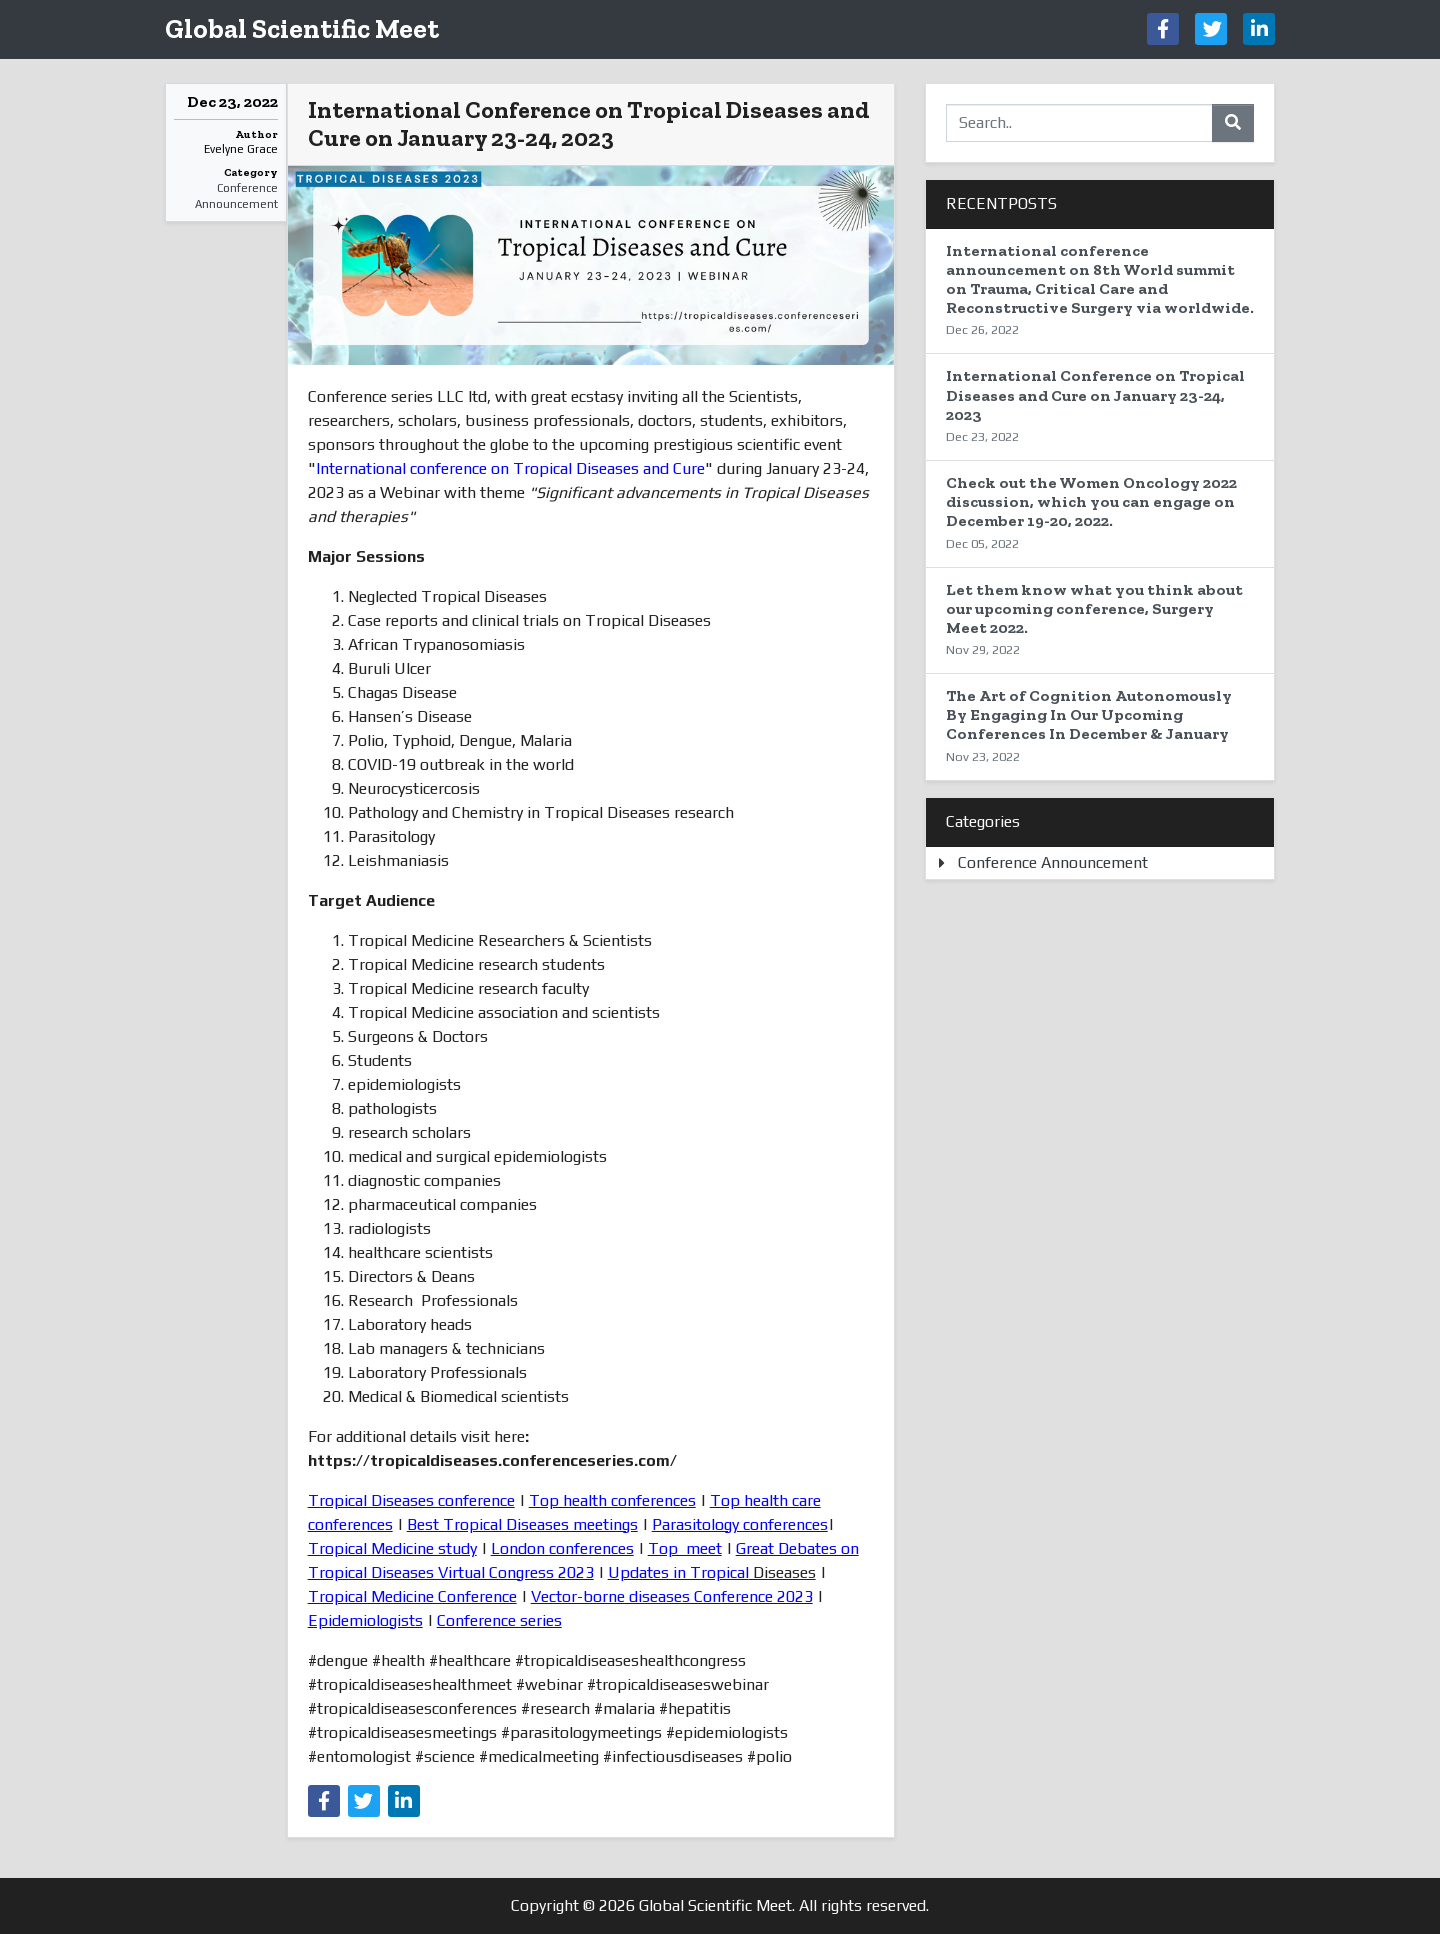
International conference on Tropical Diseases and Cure (510, 468)
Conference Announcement (236, 196)
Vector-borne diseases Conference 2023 (672, 1596)
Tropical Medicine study (392, 1548)
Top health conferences (612, 1500)
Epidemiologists (365, 1620)
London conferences (562, 1548)
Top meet (685, 1548)
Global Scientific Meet (302, 28)
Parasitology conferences (740, 1524)
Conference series (499, 1620)
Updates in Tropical (678, 1572)
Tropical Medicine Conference (412, 1596)
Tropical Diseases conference (411, 1500)
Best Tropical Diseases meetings (522, 1524)
